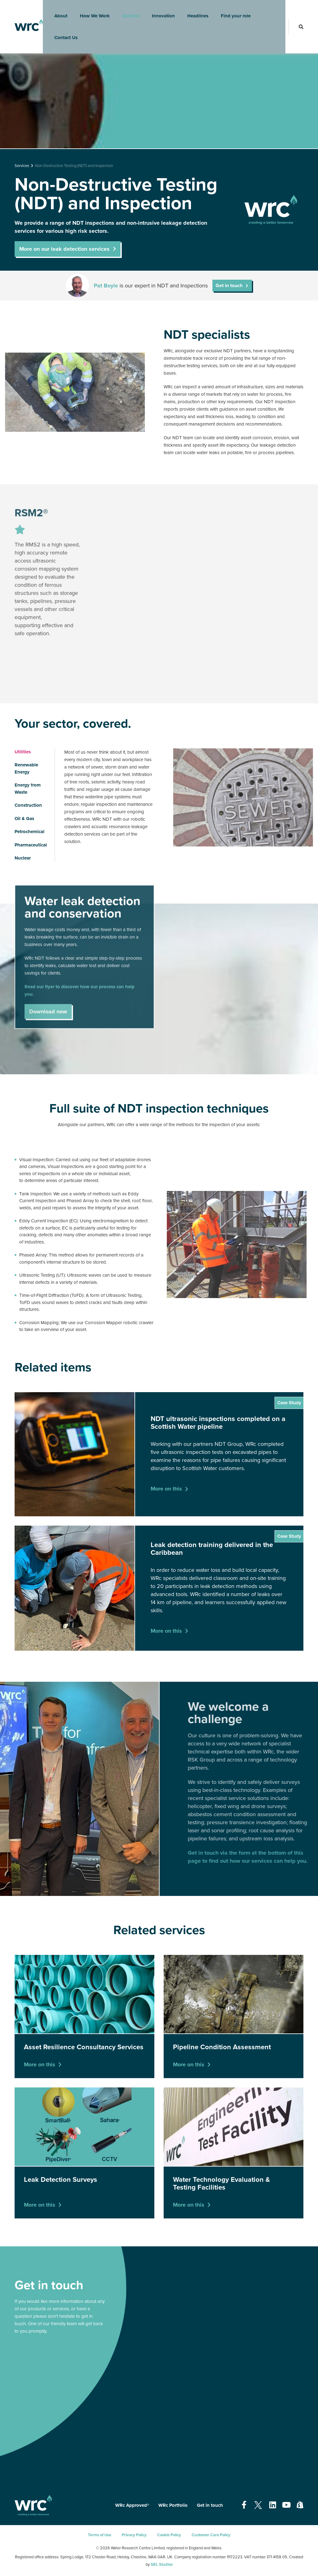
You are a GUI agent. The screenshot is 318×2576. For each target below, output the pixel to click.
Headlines (193, 11)
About (56, 11)
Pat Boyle (106, 285)
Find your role (232, 11)
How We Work (91, 11)
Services (126, 11)
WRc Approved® (132, 2505)
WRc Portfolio (173, 2505)
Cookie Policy (169, 2535)
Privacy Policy (134, 2535)
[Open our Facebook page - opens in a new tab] (244, 2505)
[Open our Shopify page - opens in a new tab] (300, 2505)
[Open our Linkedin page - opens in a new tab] (272, 2505)
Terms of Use (99, 2535)
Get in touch (229, 285)
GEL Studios (162, 2564)
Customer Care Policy (211, 2535)
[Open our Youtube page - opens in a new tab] (286, 2505)
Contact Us (62, 32)
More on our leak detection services (64, 249)
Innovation (159, 11)
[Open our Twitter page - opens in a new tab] (257, 2505)
